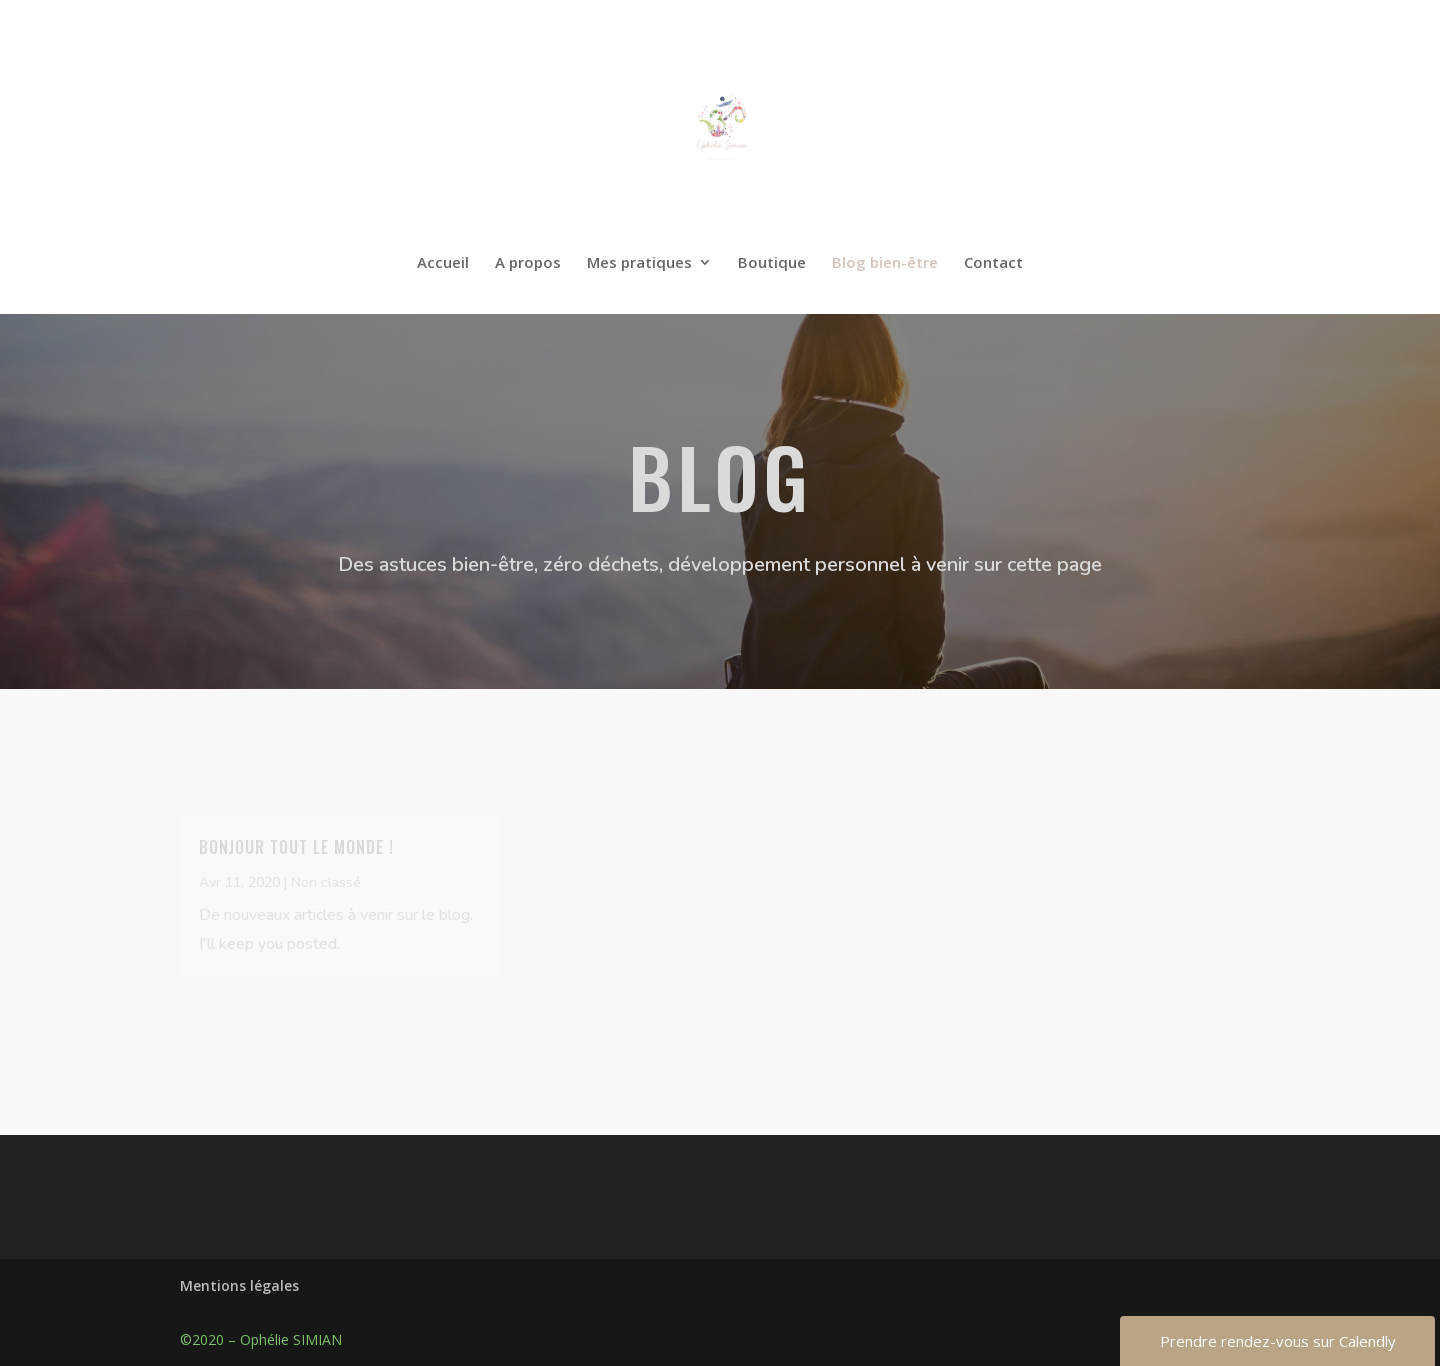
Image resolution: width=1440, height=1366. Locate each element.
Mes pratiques (639, 263)
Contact (993, 263)
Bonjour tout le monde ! (296, 847)
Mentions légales (239, 1285)
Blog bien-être (885, 263)
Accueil (443, 263)
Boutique (772, 263)
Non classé (326, 882)
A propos (528, 263)
